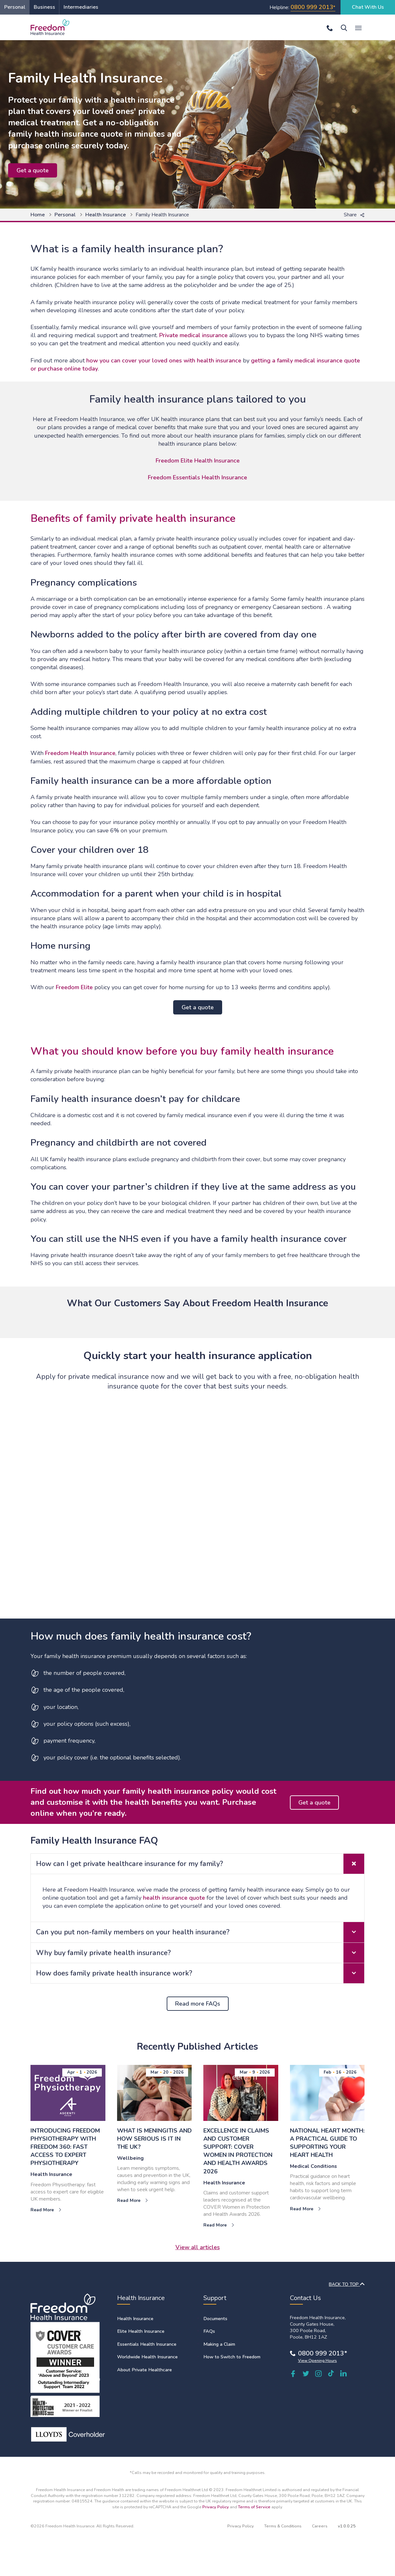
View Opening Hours (317, 2360)
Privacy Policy (215, 2507)
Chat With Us (368, 7)
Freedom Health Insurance (80, 753)
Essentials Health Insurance (146, 2344)
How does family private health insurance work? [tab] (200, 1973)
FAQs (209, 2331)
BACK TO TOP (347, 2284)
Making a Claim (219, 2344)
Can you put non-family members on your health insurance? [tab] (200, 1932)
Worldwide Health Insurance (147, 2356)
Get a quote (33, 170)
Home (37, 214)
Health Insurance (105, 214)
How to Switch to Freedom (231, 2356)
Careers (320, 2526)
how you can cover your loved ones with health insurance (163, 360)
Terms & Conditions (283, 2526)
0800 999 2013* (322, 2353)
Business (44, 7)
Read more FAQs (197, 2004)
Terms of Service (254, 2507)
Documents (215, 2318)
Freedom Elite (74, 987)
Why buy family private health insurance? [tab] (200, 1953)
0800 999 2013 (312, 7)
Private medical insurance (193, 335)
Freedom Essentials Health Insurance (197, 477)
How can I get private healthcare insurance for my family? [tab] (200, 1864)
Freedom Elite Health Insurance (198, 460)
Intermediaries (81, 7)
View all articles (197, 2247)
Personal (14, 7)
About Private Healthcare (144, 2369)
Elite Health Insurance (140, 2331)
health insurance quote (174, 1898)
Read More (46, 2210)
